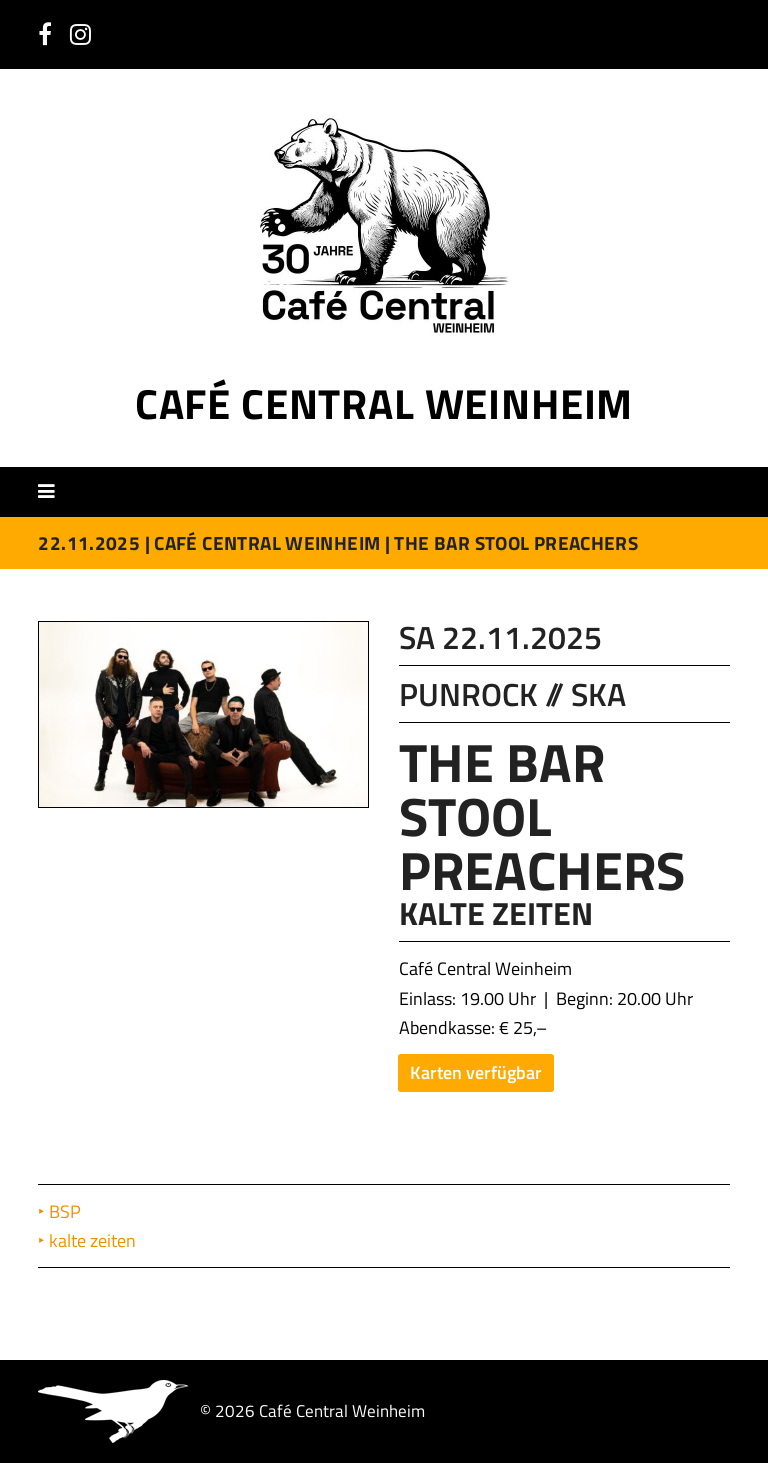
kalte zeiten (94, 1240)
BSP (67, 1211)
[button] (53, 491)
